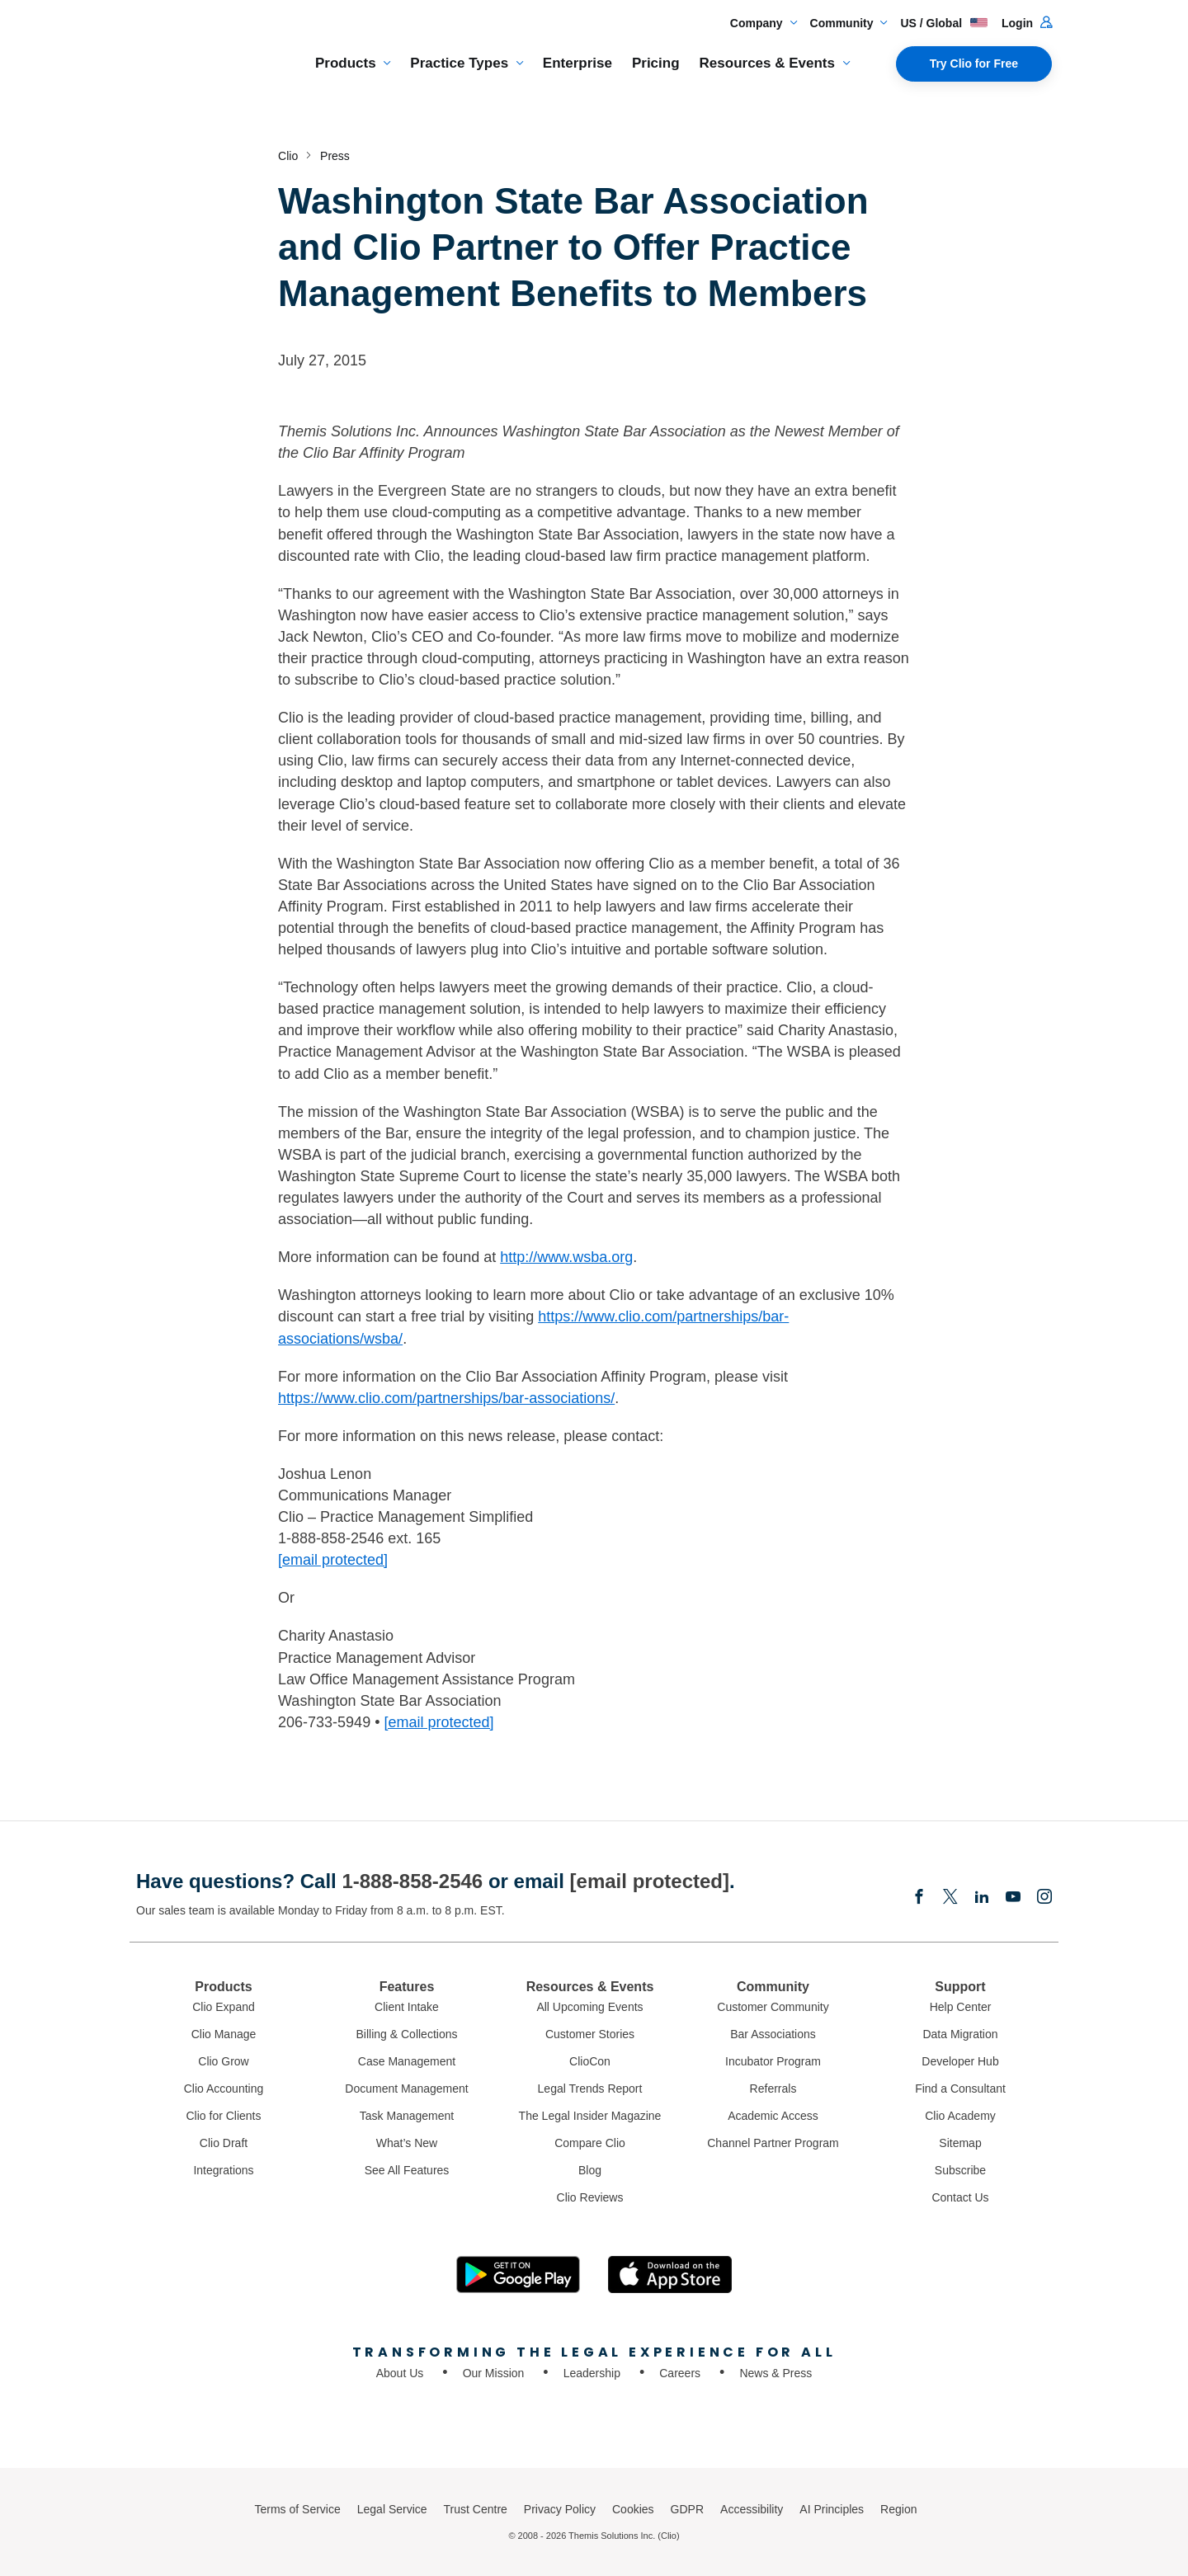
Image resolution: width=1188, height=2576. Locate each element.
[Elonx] (950, 1898)
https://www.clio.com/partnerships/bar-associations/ (446, 1398)
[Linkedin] (981, 1898)
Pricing (656, 63)
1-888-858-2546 (412, 1881)
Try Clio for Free (974, 63)
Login (1027, 23)
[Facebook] (919, 1898)
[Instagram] (1044, 1898)
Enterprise (577, 63)
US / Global (944, 23)
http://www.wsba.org (566, 1257)
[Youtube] (1013, 1898)
